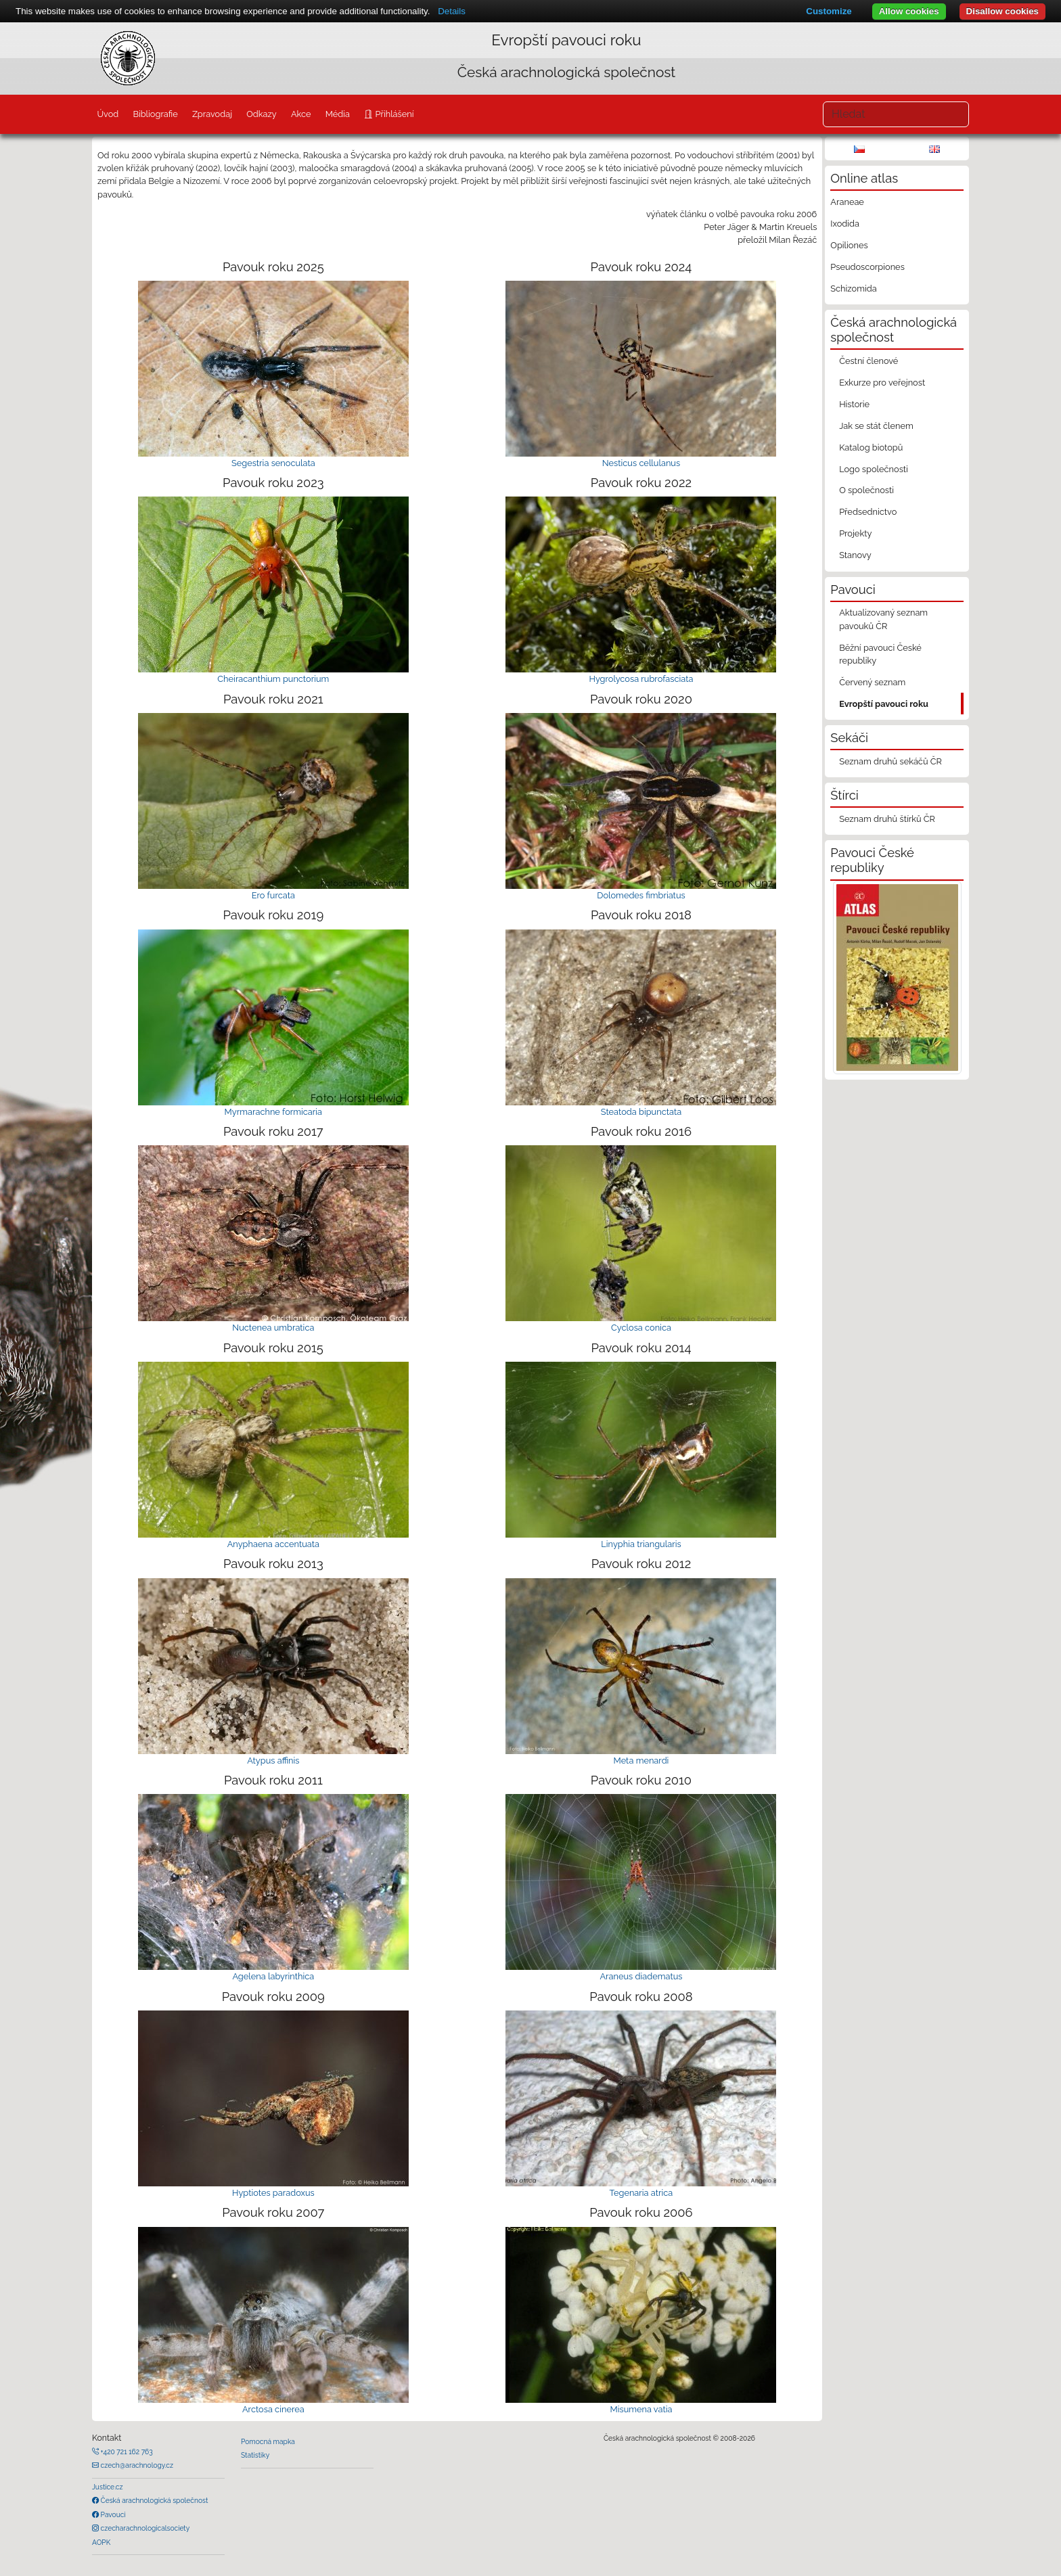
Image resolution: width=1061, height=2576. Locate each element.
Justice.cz (107, 2487)
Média (337, 114)
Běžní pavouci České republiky (880, 654)
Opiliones (848, 245)
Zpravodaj (212, 114)
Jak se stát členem (876, 426)
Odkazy (261, 114)
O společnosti (866, 490)
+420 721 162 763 (126, 2451)
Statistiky (255, 2455)
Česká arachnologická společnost (153, 2500)
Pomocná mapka (268, 2441)
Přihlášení (393, 114)
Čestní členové (868, 361)
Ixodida (844, 223)
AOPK (101, 2542)
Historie (854, 404)
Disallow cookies (1002, 11)
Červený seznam (872, 682)
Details (452, 11)
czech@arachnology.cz (136, 2465)
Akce (301, 114)
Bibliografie (155, 114)
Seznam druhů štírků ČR (887, 819)
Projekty (855, 533)
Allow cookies (909, 11)
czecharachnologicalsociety (144, 2528)
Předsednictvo (868, 512)
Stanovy (855, 555)
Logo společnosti (873, 469)
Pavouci (112, 2514)
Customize (828, 11)
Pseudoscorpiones (867, 267)
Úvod (107, 114)
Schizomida (853, 288)
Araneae (847, 202)
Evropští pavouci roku (883, 704)
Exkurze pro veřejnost (882, 382)
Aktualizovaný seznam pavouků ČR (883, 618)
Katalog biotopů (871, 447)
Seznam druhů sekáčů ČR (890, 761)
